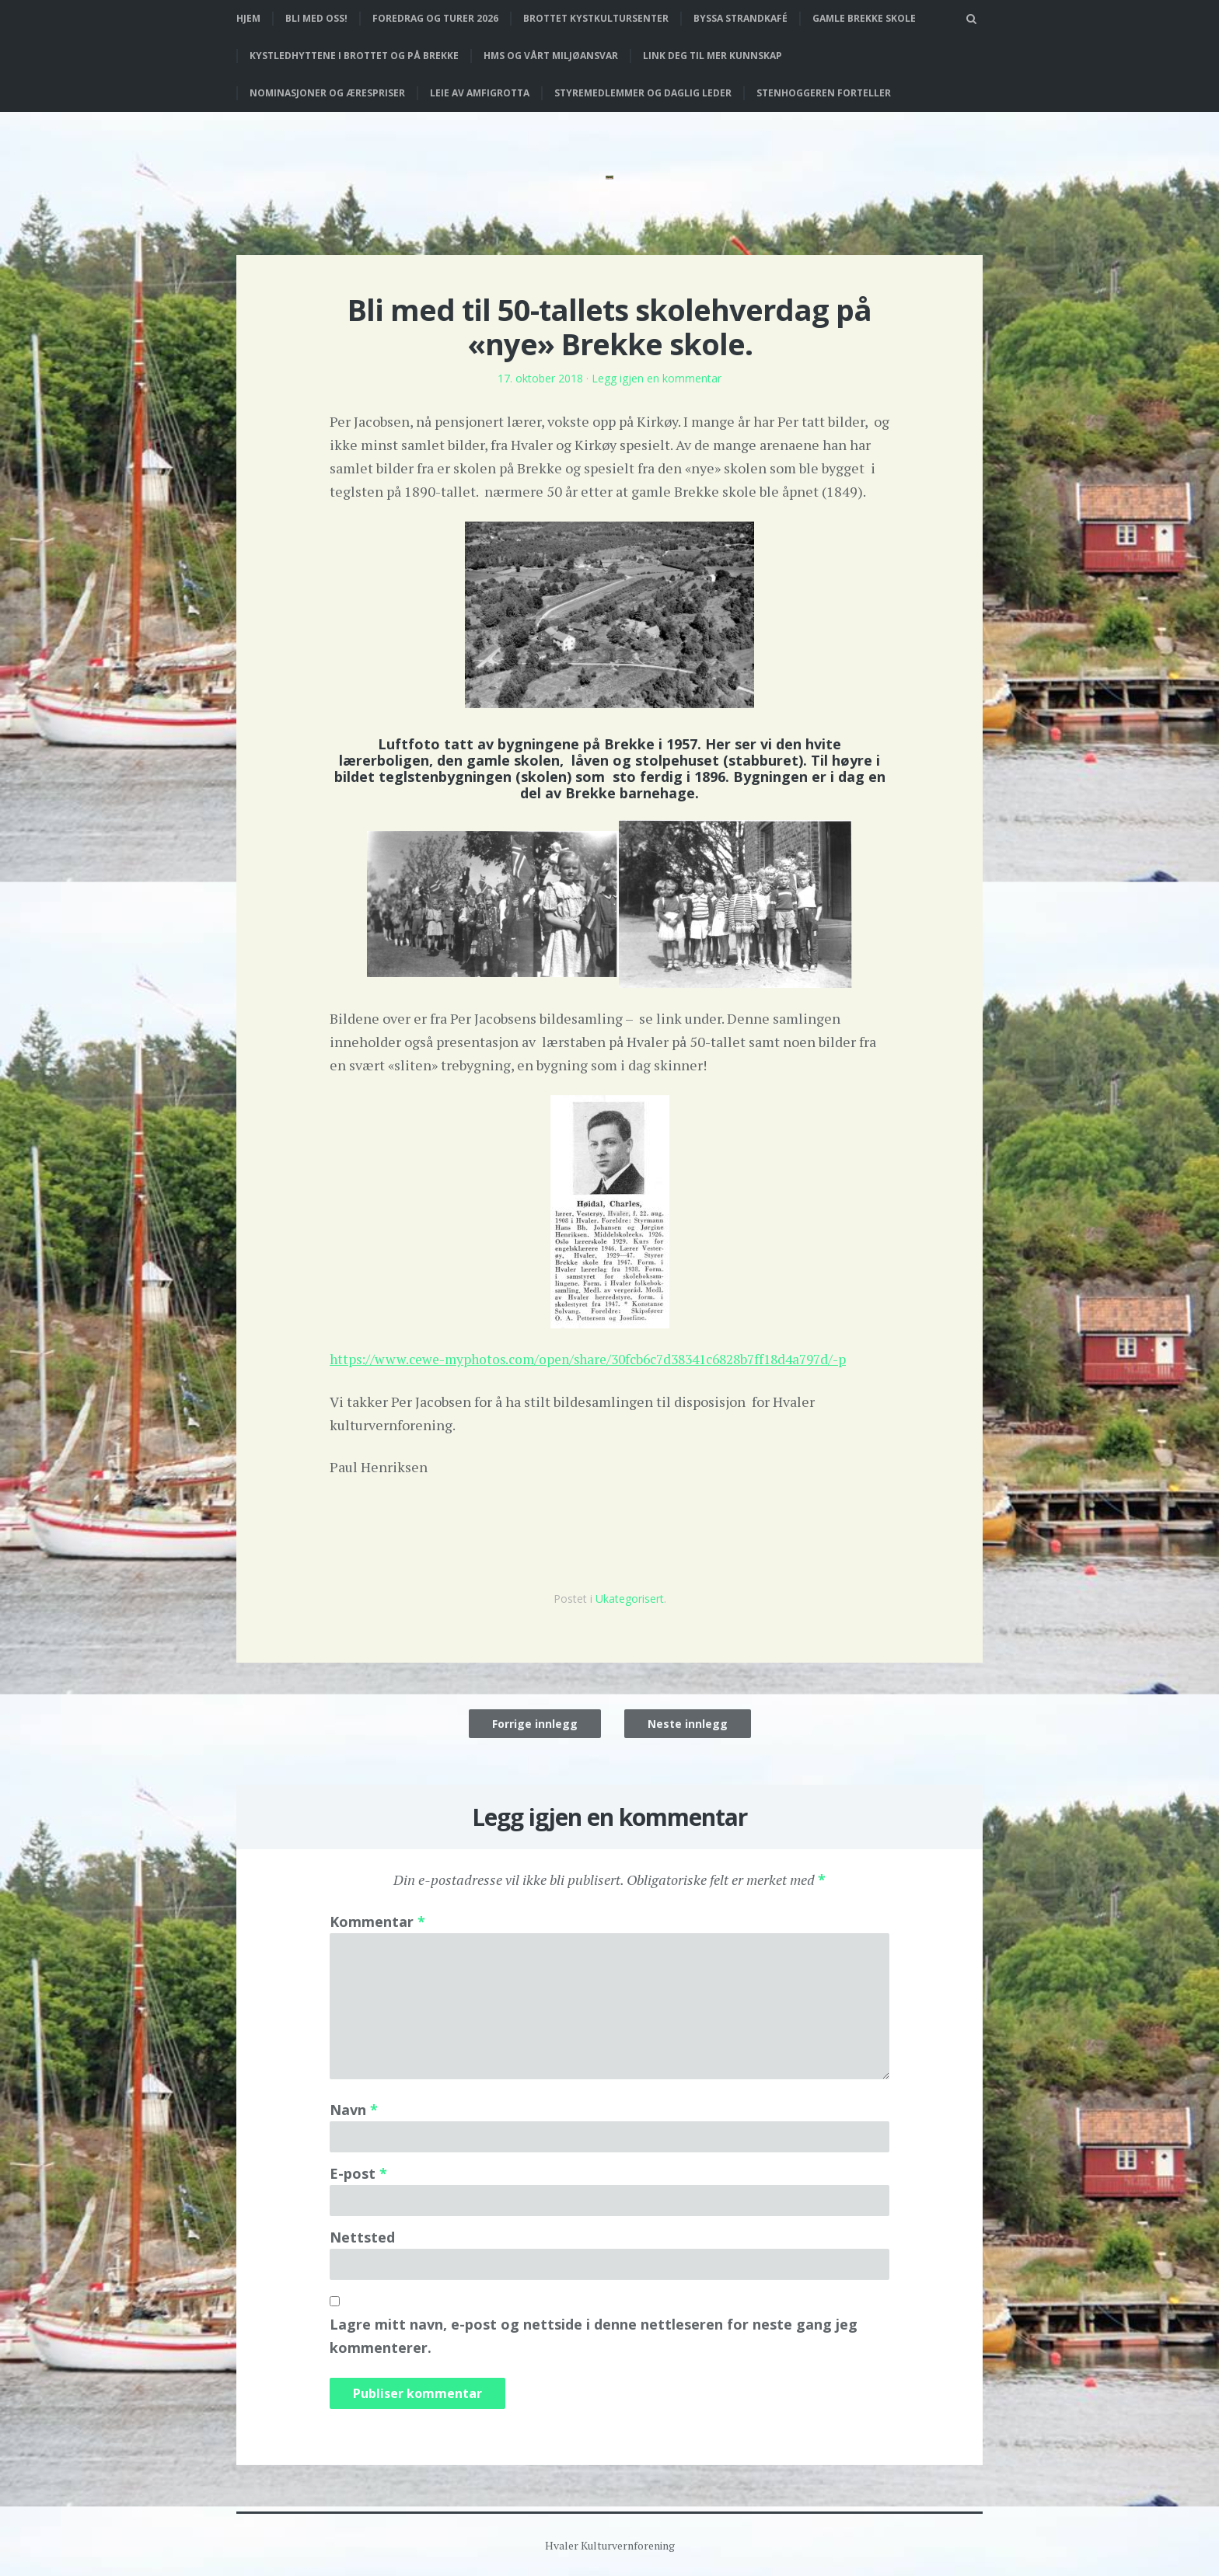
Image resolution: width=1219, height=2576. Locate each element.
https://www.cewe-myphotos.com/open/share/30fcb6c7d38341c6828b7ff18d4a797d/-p (602, 1358)
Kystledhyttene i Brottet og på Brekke (354, 55)
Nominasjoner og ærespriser (327, 92)
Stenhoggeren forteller (823, 92)
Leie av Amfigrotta (479, 92)
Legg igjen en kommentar (656, 378)
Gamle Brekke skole (864, 18)
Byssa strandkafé (740, 18)
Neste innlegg (688, 1723)
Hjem (248, 18)
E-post (358, 2172)
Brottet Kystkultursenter (596, 18)
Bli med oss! (316, 18)
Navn (354, 2109)
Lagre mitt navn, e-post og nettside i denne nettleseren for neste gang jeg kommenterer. (593, 2335)
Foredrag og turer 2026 (435, 18)
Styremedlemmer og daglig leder (643, 92)
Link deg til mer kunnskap (712, 55)
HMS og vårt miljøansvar (551, 55)
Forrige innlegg (535, 1723)
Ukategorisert (630, 1597)
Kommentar (377, 1920)
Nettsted (362, 2236)
